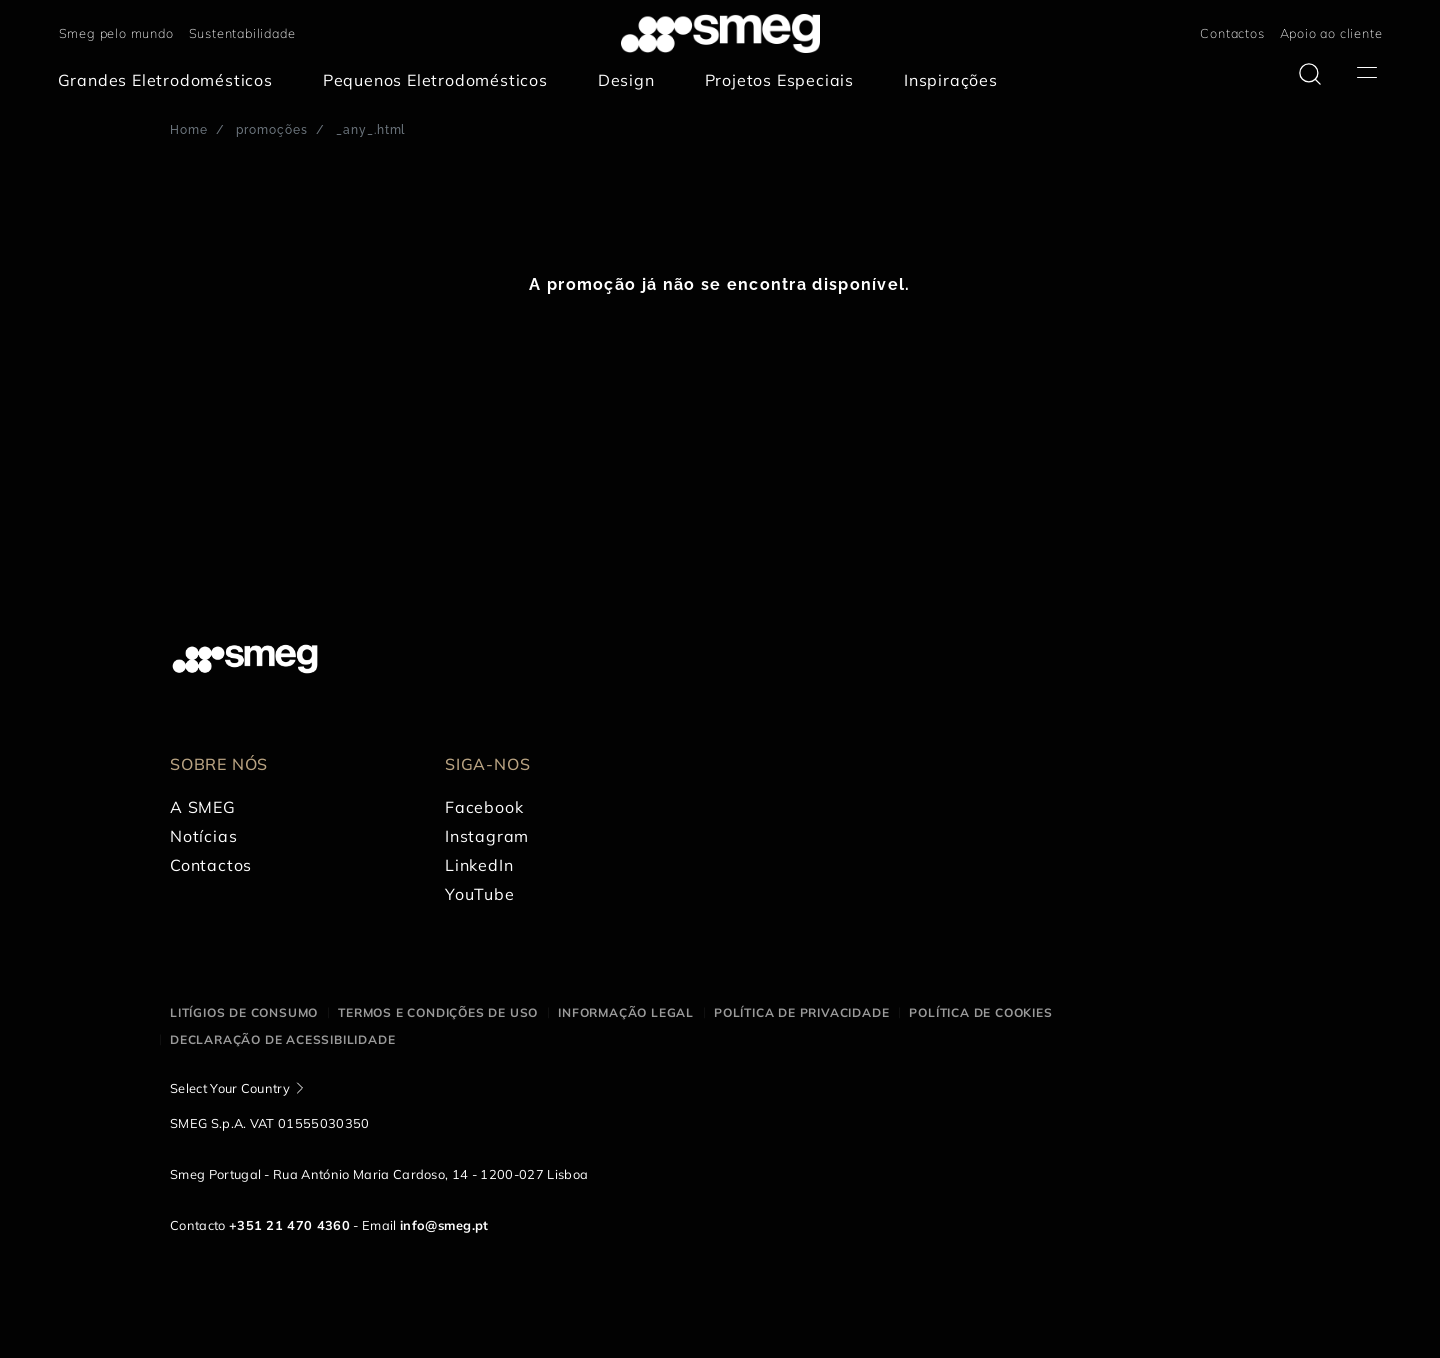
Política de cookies (980, 1012)
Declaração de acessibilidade (282, 1039)
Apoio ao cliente (1331, 33)
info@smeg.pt (444, 1225)
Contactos (1232, 33)
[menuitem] (170, 80)
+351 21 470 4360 (289, 1225)
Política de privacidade (801, 1012)
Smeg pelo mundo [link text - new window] (116, 33)
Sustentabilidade (242, 33)
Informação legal (626, 1012)
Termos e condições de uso (438, 1012)
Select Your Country (230, 1088)
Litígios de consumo (244, 1012)
